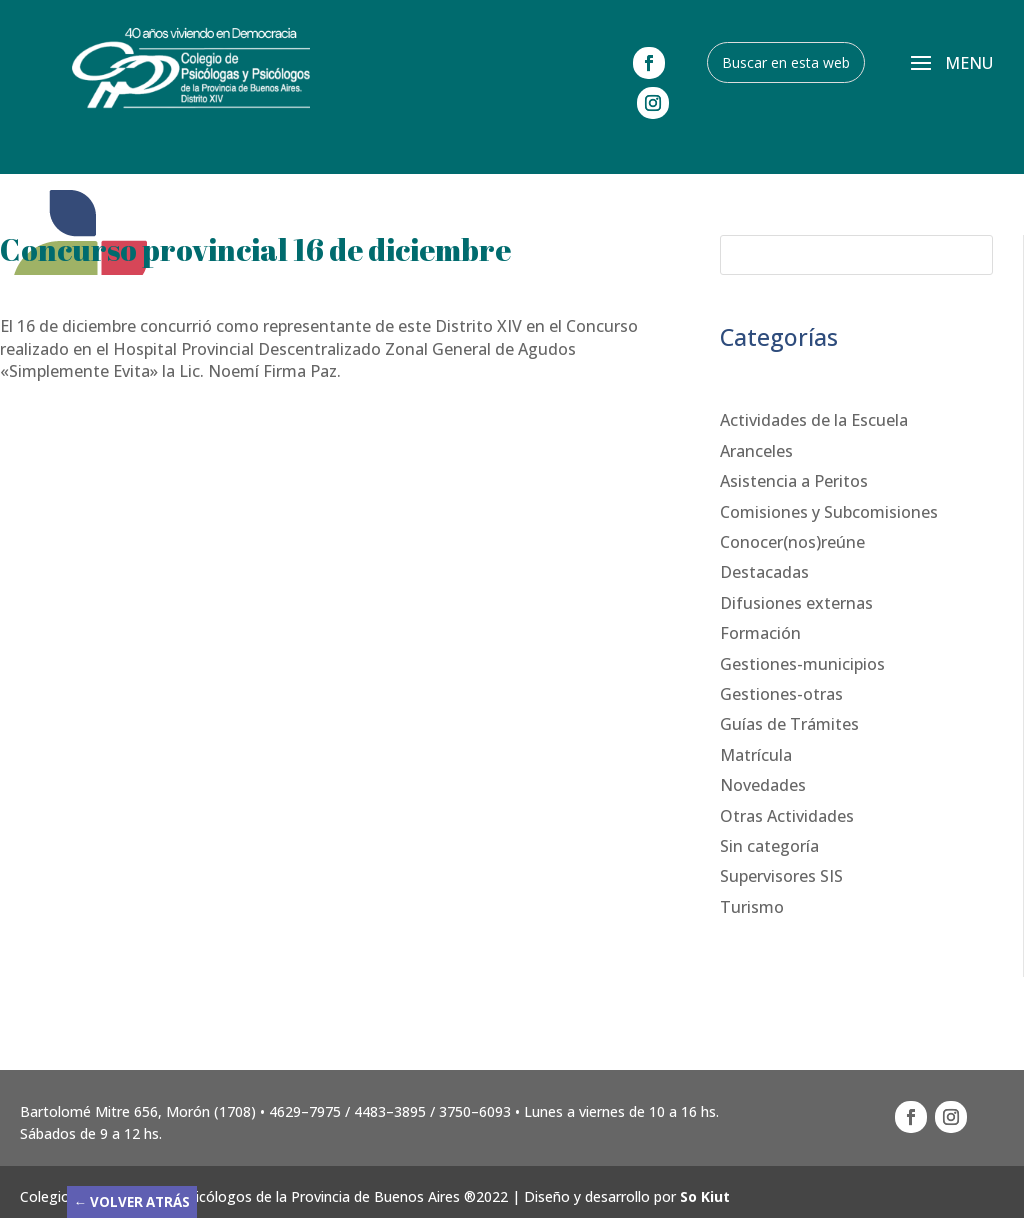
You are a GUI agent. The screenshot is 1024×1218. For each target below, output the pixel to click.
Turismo (752, 907)
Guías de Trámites (789, 724)
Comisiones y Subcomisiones (829, 512)
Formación (760, 633)
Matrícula (756, 755)
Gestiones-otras (781, 694)
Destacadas (764, 572)
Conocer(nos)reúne (792, 542)
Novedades (763, 785)
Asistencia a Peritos (794, 481)
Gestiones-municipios (802, 664)
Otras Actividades (787, 816)
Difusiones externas (796, 603)
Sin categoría (769, 846)
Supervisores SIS (781, 876)
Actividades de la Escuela (814, 420)
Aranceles (756, 451)
